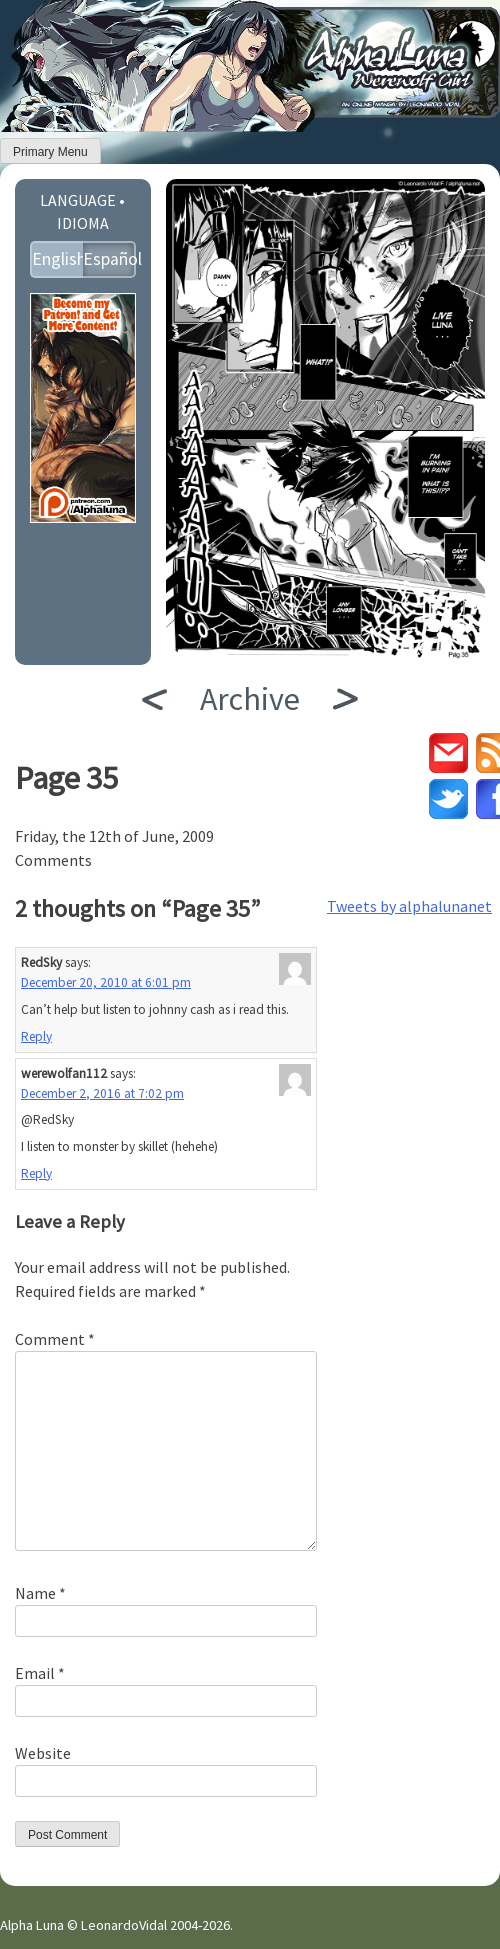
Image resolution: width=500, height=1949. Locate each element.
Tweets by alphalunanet (409, 906)
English (57, 259)
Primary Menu (50, 152)
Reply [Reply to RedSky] (36, 1036)
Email (40, 1673)
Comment (55, 1339)
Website (43, 1753)
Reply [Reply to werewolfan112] (36, 1173)
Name (40, 1593)
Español (109, 259)
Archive (250, 699)
